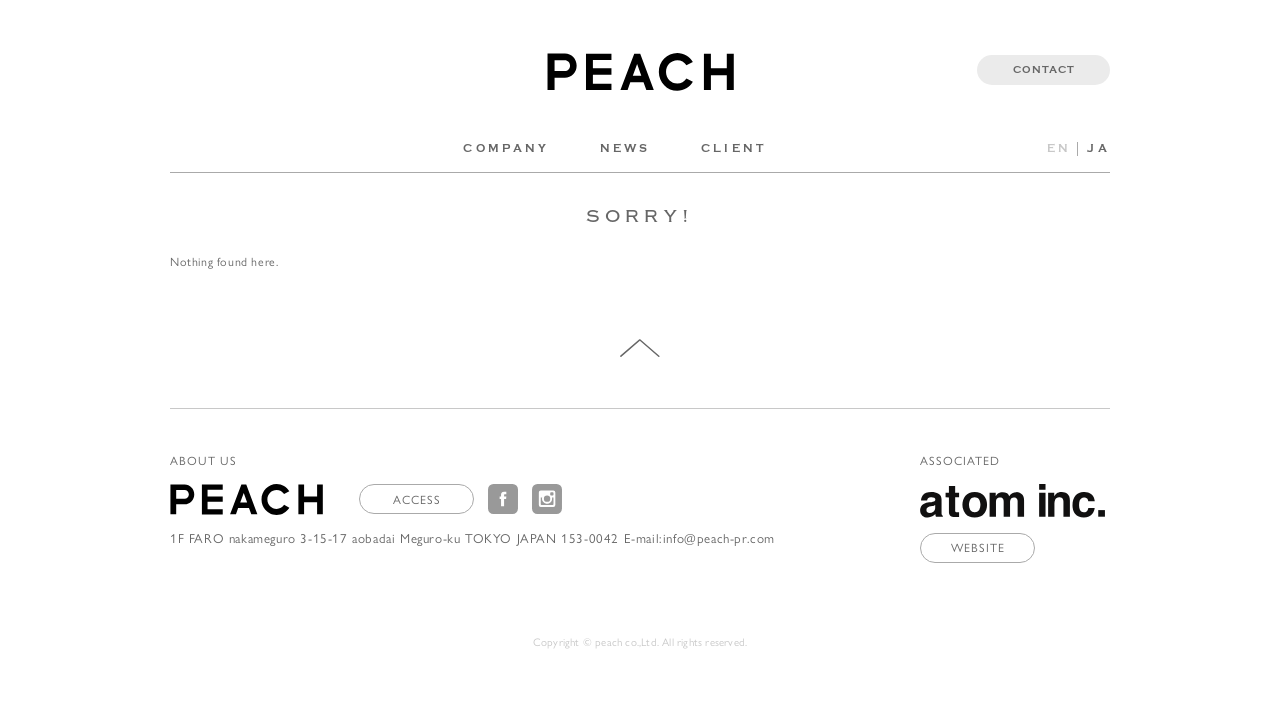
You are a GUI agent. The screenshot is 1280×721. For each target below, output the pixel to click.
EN (1059, 148)
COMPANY (506, 148)
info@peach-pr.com (719, 537)
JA (1098, 148)
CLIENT (734, 148)
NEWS (625, 148)
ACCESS (417, 499)
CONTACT (1044, 70)
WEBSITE (978, 547)
